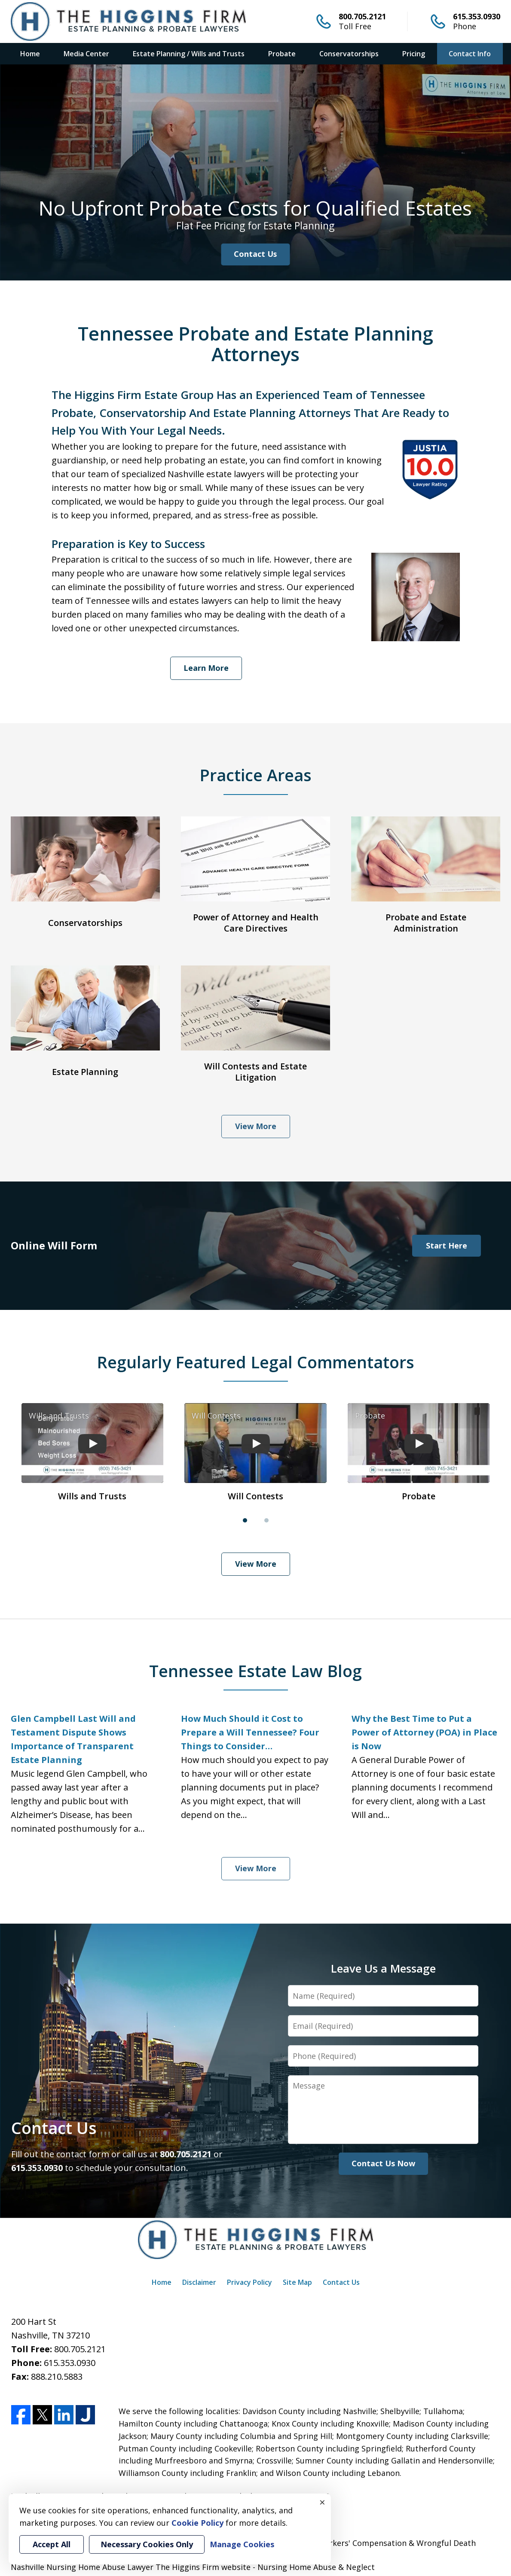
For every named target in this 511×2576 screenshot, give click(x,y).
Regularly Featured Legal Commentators (255, 1362)
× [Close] (322, 2502)
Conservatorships (349, 53)
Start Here (446, 1245)
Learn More (206, 668)
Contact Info (470, 53)
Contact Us (255, 254)
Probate (282, 53)
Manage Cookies (242, 2544)
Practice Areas (255, 775)
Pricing (413, 53)
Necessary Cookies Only (147, 2544)
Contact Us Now (383, 2163)
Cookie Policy (197, 2523)
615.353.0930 (476, 16)
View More (255, 1126)
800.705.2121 (362, 16)
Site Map (297, 2282)
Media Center (86, 53)
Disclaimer (199, 2282)
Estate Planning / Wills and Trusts (189, 53)
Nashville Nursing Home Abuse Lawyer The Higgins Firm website (131, 2567)
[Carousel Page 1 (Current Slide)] (245, 1520)
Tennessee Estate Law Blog (255, 1671)
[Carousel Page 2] (266, 1520)
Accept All (51, 2544)
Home (30, 53)
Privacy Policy (249, 2282)
